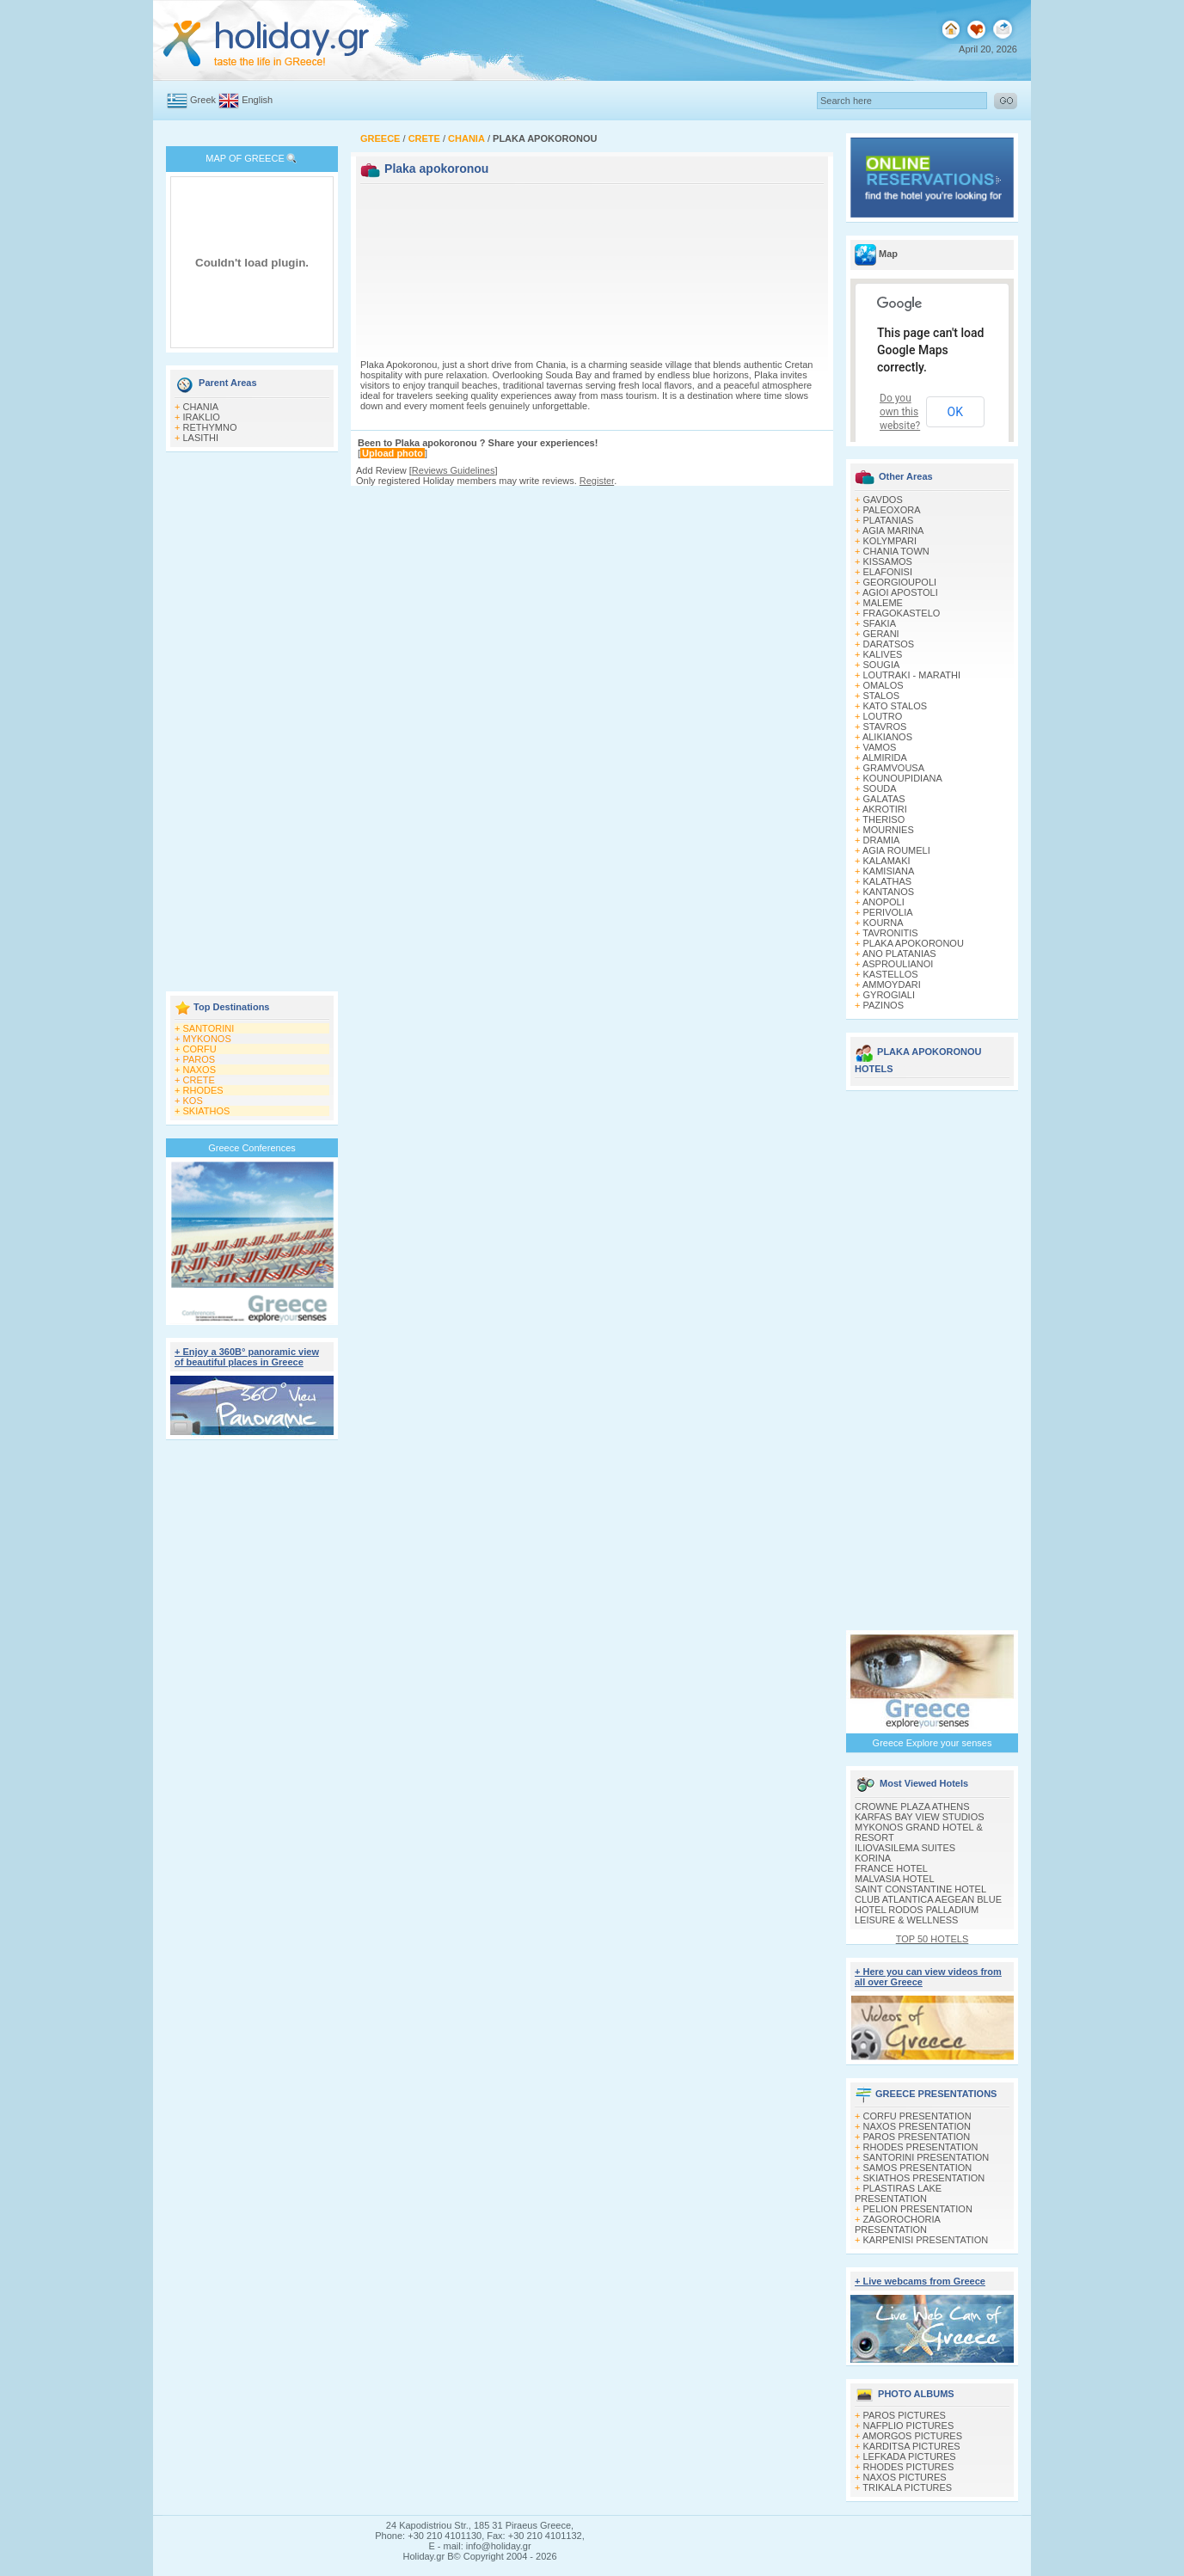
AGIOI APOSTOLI (900, 592)
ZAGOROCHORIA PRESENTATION (897, 2224)
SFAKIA (880, 623)
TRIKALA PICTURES (907, 2487)
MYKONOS (207, 1038)
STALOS (881, 695)
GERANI (881, 634)
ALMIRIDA (884, 757)
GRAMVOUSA (894, 768)
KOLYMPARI (890, 541)
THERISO (883, 819)
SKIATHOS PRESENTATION (924, 2178)
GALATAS (884, 799)
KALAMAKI (887, 861)
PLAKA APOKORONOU (913, 943)
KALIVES (883, 654)
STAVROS (885, 726)
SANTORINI (209, 1028)
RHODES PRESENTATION (920, 2147)
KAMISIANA (889, 871)
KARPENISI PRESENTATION (926, 2240)
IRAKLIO (201, 417)
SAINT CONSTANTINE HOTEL (920, 1889)
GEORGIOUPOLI (900, 582)
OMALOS (883, 685)
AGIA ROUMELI (896, 850)
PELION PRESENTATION (917, 2209)
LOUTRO (883, 716)
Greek (203, 100)
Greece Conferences (252, 1148)
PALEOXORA (892, 510)
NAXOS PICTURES (905, 2477)
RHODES (203, 1090)
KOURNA (883, 922)
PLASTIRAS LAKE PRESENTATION (898, 2193)
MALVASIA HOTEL (895, 1879)
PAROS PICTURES (904, 2415)
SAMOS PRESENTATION (917, 2167)
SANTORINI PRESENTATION (926, 2157)
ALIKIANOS (887, 737)
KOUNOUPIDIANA (902, 778)
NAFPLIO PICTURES (908, 2425)
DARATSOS (889, 644)
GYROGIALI (889, 995)
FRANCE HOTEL (891, 1868)
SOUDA (880, 788)
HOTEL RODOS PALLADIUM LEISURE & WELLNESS (916, 1914)
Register (597, 480)
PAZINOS (883, 1005)
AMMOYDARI (891, 984)
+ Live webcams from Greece (920, 2281)
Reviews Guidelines (453, 470)
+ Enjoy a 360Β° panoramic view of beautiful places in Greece (247, 1356)
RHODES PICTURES (908, 2467)
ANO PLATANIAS (899, 953)
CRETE (199, 1080)
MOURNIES (888, 830)
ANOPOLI (883, 902)
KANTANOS (889, 891)
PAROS (199, 1059)
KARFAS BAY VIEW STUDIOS (920, 1817)
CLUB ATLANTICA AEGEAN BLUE (928, 1899)
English (257, 100)
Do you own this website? (900, 412)
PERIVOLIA (888, 912)
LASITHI (201, 437)
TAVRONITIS (889, 933)
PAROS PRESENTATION (917, 2136)
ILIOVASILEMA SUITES (905, 1848)
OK (955, 412)
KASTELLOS (890, 974)
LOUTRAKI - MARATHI (911, 675)
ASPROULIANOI (898, 964)
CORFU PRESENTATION (917, 2116)
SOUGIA (881, 664)
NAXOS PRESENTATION (917, 2126)
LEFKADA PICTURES (909, 2456)
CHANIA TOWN (896, 551)
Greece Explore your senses (932, 1743)
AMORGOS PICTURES (912, 2436)
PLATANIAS (888, 520)
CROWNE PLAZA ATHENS (912, 1806)
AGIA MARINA (893, 530)
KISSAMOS (887, 561)
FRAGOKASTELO (902, 613)
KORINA (873, 1858)
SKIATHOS (206, 1111)
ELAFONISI (887, 572)
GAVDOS (883, 499)
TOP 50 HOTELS (932, 1939)
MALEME (883, 603)
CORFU (200, 1049)
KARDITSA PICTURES (911, 2446)
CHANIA (201, 407)
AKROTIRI (884, 809)
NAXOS (200, 1069)
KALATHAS (887, 881)
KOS (193, 1100)
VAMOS (880, 747)
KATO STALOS (895, 706)
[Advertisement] (252, 723)
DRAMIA (881, 840)
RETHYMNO (210, 427)
